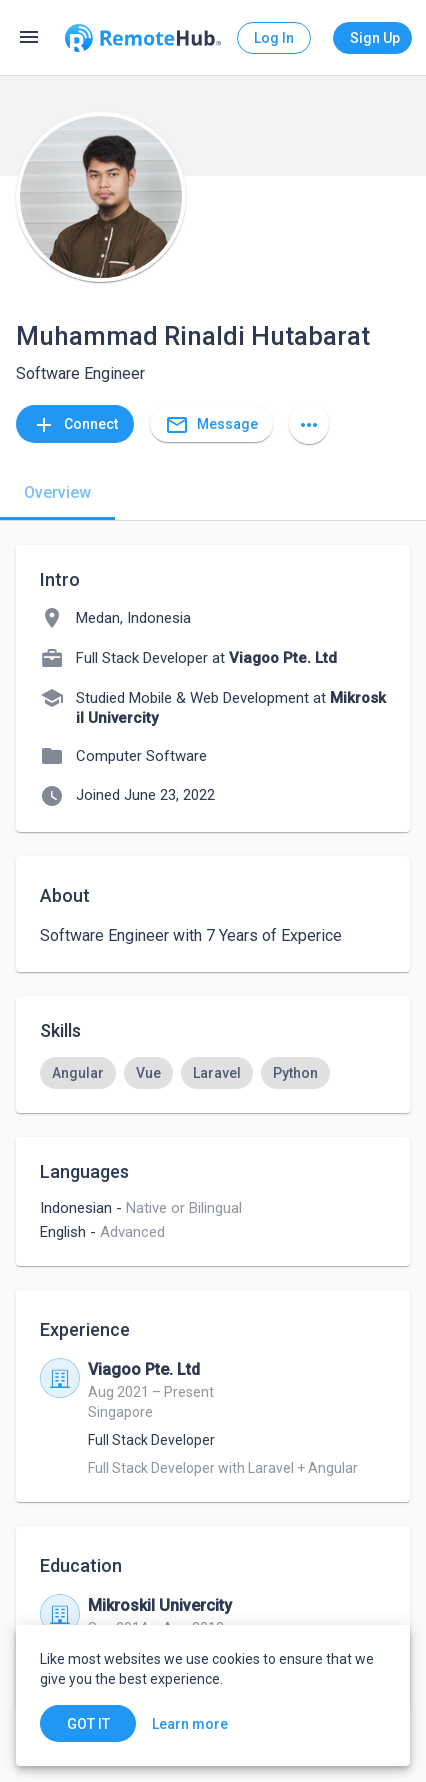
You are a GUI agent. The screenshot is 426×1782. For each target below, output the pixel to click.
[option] (78, 1073)
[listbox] (213, 1073)
